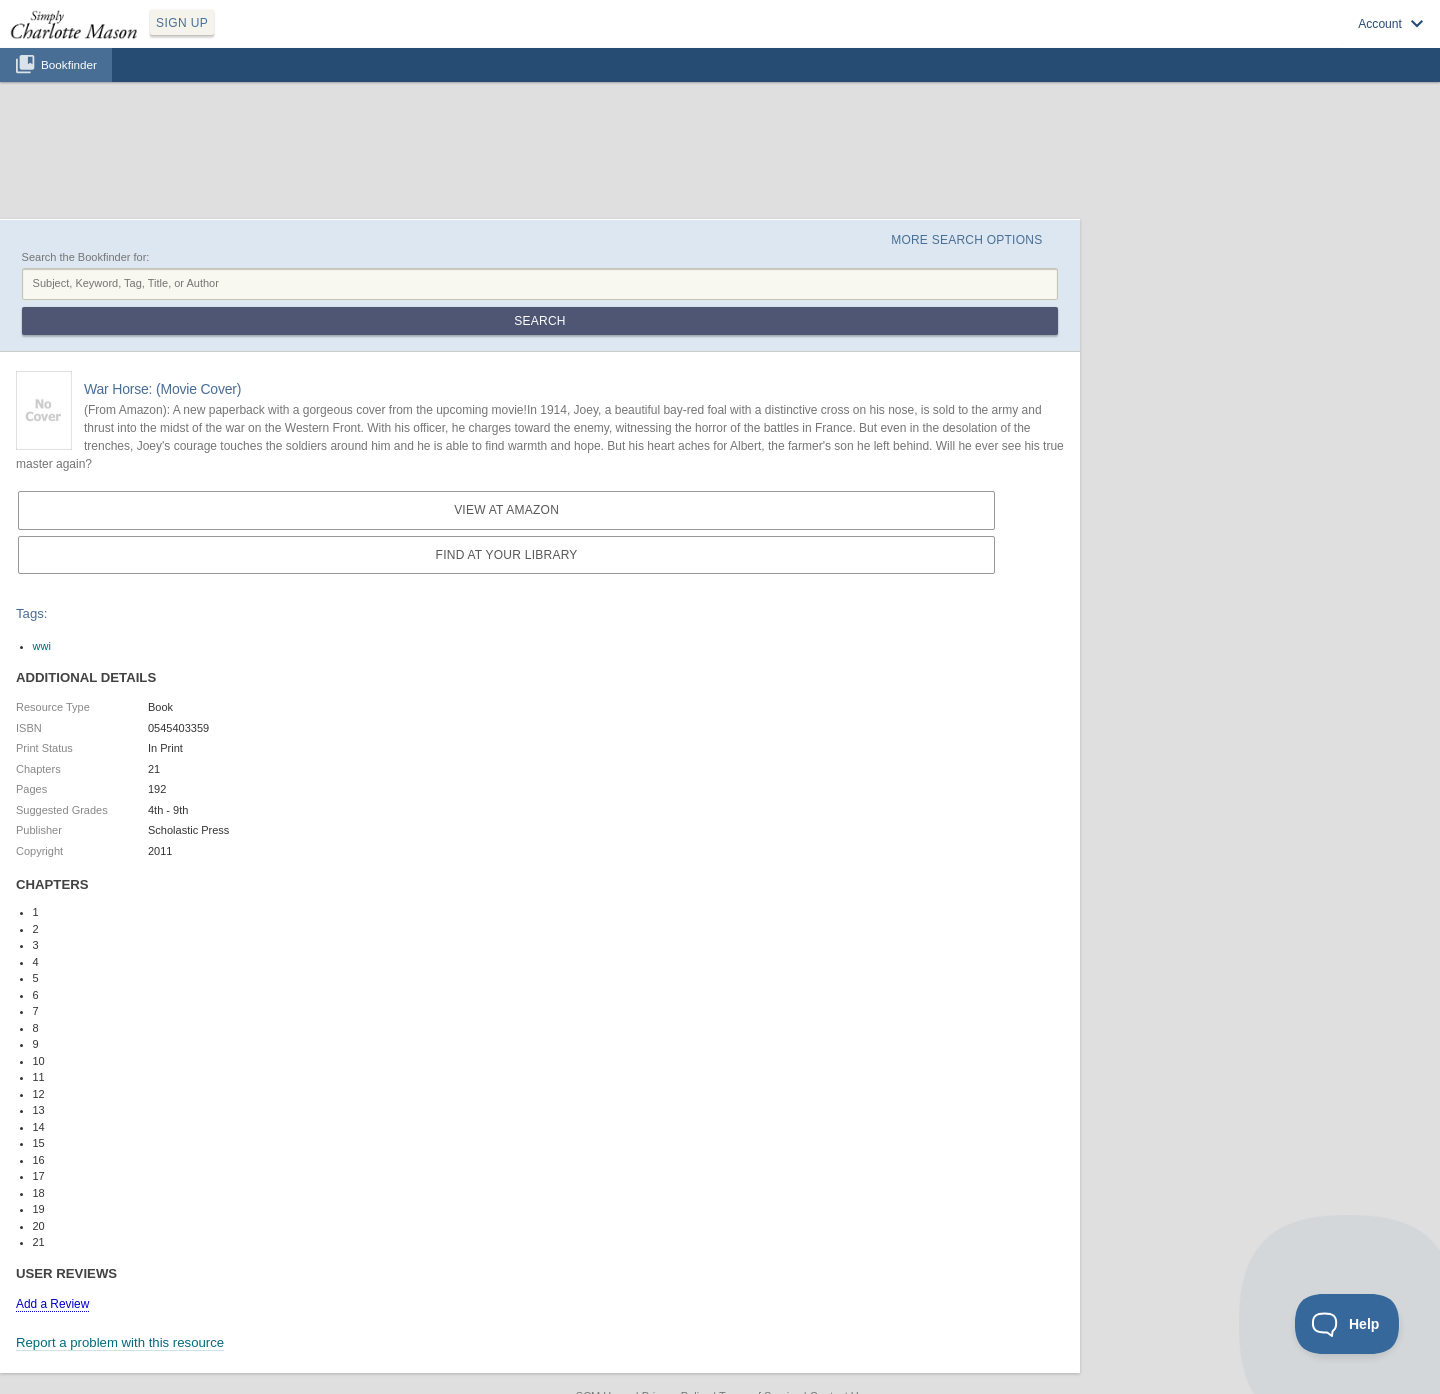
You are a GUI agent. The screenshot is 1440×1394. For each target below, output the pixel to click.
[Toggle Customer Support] (1347, 1324)
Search (539, 321)
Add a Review (52, 1304)
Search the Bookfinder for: (86, 257)
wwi (42, 646)
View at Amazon (506, 510)
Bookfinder (69, 64)
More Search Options (966, 240)
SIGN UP (182, 23)
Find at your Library (507, 555)
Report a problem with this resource (120, 1342)
